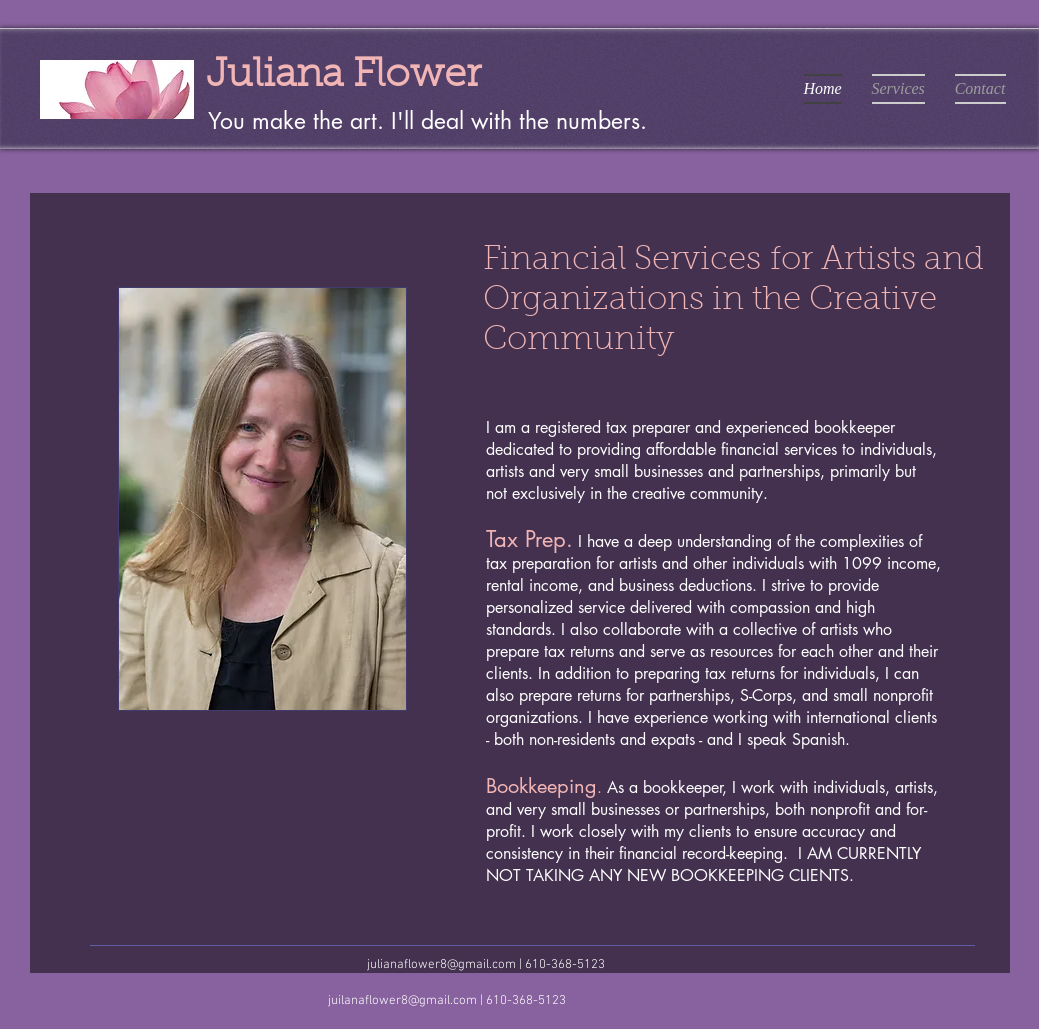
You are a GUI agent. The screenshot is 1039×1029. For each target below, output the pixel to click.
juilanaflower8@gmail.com (402, 1001)
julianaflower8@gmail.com (441, 965)
